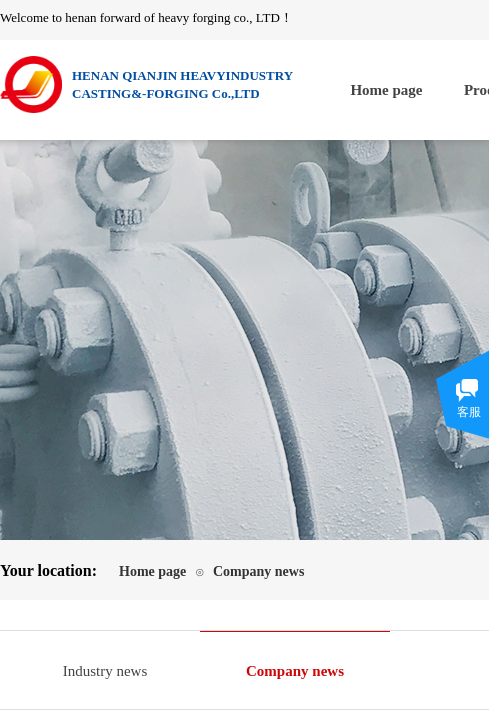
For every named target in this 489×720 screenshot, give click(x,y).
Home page (386, 90)
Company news (258, 571)
